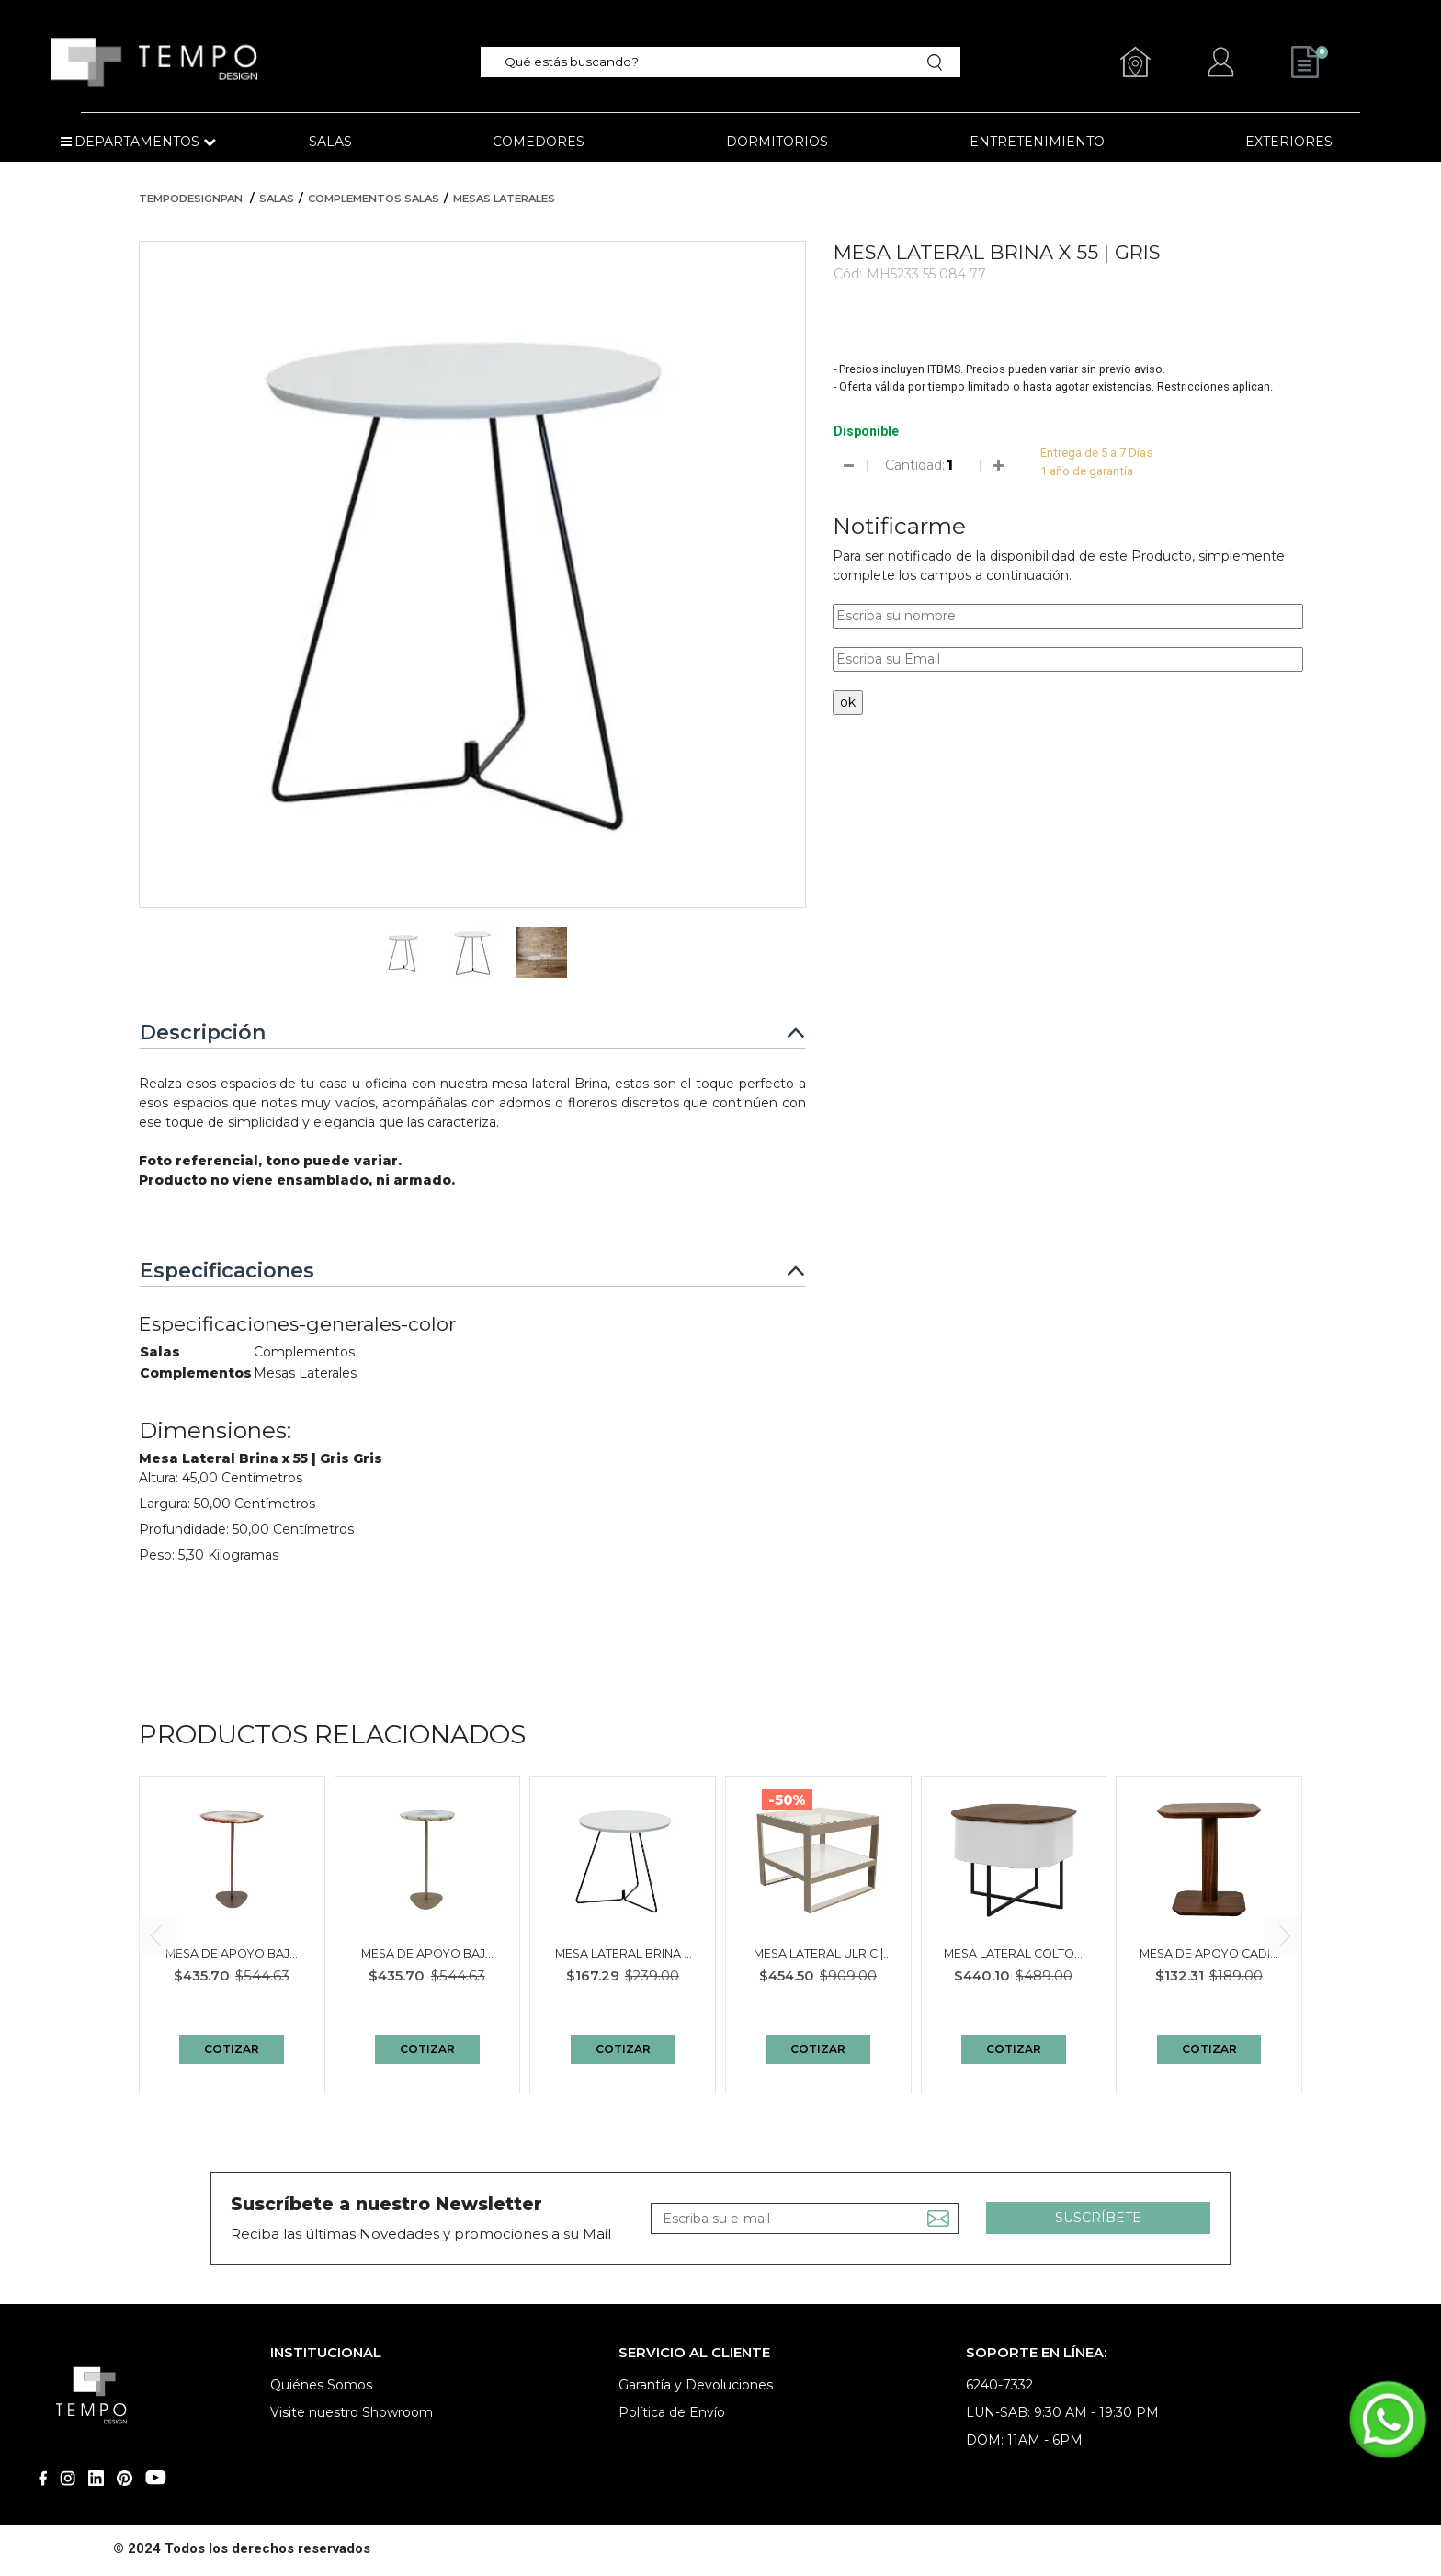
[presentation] (158, 1935)
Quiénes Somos (321, 2385)
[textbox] (709, 62)
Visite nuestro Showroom (351, 2412)
